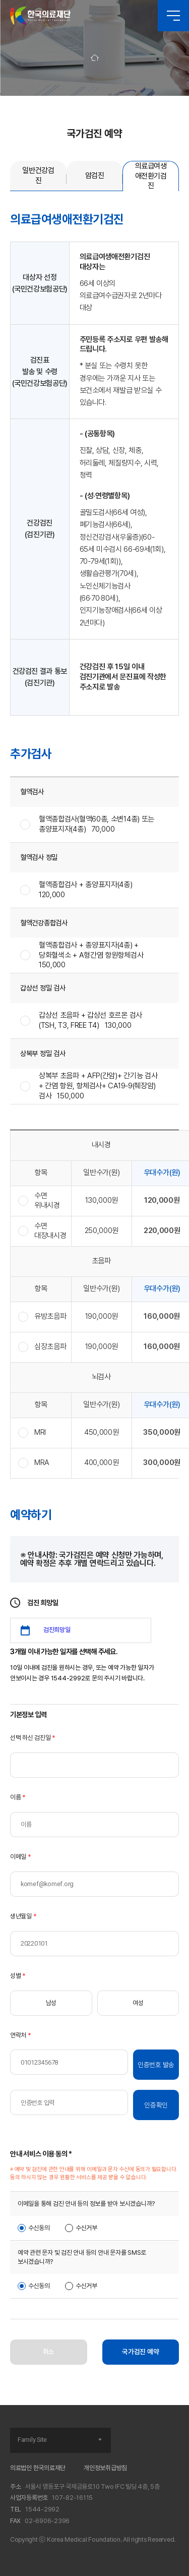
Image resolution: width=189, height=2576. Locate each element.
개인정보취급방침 (105, 2468)
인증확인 (156, 2105)
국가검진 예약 (140, 2352)
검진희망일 (57, 1629)
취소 (48, 2352)
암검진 (94, 175)
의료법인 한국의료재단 (38, 2468)
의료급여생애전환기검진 (151, 176)
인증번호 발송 (156, 2065)
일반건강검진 (38, 175)
